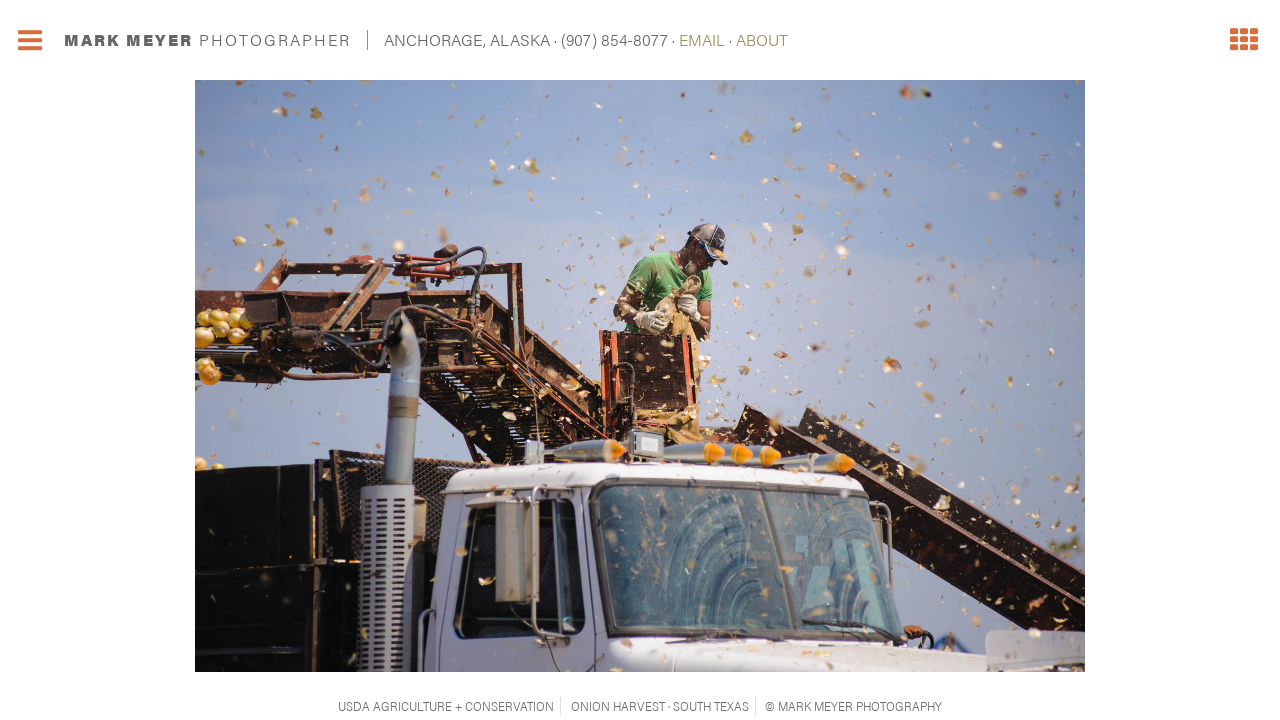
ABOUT (762, 39)
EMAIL (702, 39)
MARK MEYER (207, 39)
